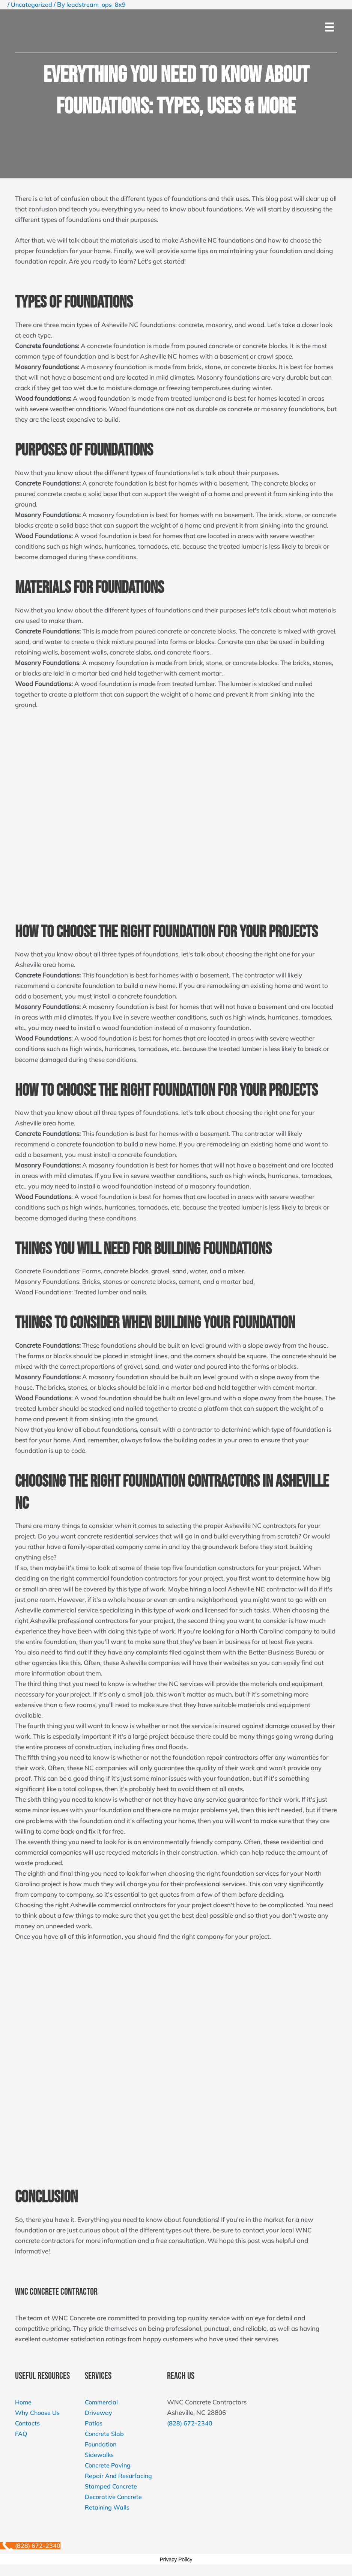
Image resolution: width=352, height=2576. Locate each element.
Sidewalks (100, 2454)
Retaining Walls (108, 2507)
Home (24, 2402)
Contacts (28, 2423)
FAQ (21, 2433)
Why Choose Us (38, 2412)
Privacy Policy (175, 2559)
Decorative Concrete (114, 2497)
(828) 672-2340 (192, 2423)
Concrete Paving (108, 2465)
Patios (94, 2423)
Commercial (102, 2402)
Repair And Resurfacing (119, 2475)
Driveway (99, 2412)
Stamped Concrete (112, 2486)
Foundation (102, 2444)
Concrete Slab (105, 2433)
